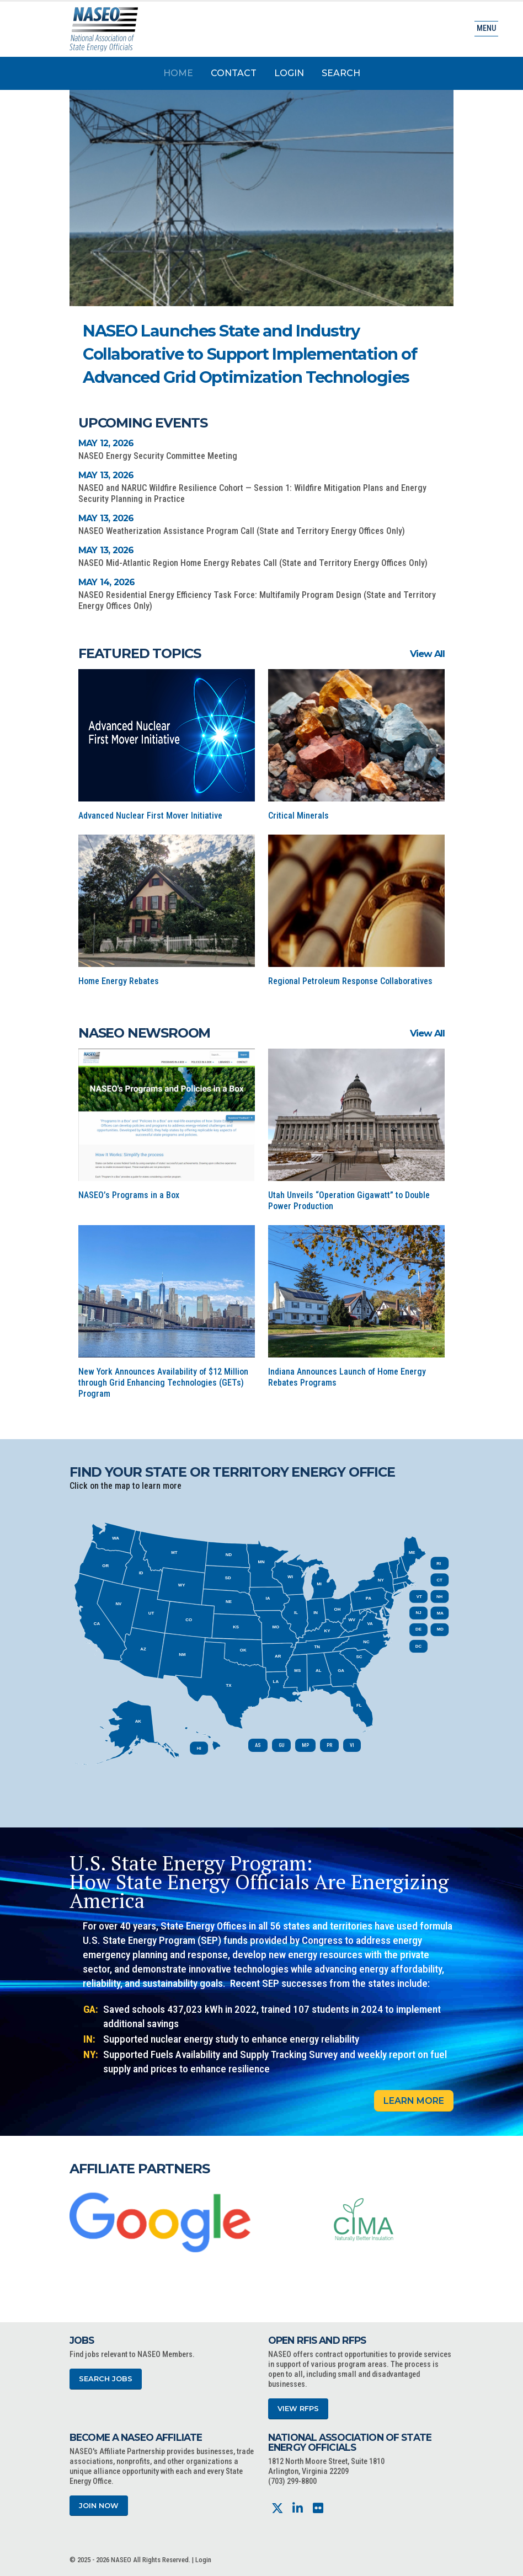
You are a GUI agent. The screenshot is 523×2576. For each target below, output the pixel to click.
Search (341, 73)
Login (289, 73)
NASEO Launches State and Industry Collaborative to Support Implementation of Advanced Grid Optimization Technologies (250, 354)
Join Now (99, 2506)
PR (329, 1745)
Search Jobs (105, 2379)
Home (178, 73)
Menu (486, 28)
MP (305, 1745)
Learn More (413, 2101)
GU (281, 1745)
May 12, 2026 (106, 443)
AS (258, 1745)
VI (352, 1745)
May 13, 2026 (106, 475)
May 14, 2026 (106, 582)
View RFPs (298, 2408)
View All (427, 653)
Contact (234, 73)
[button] (388, 332)
